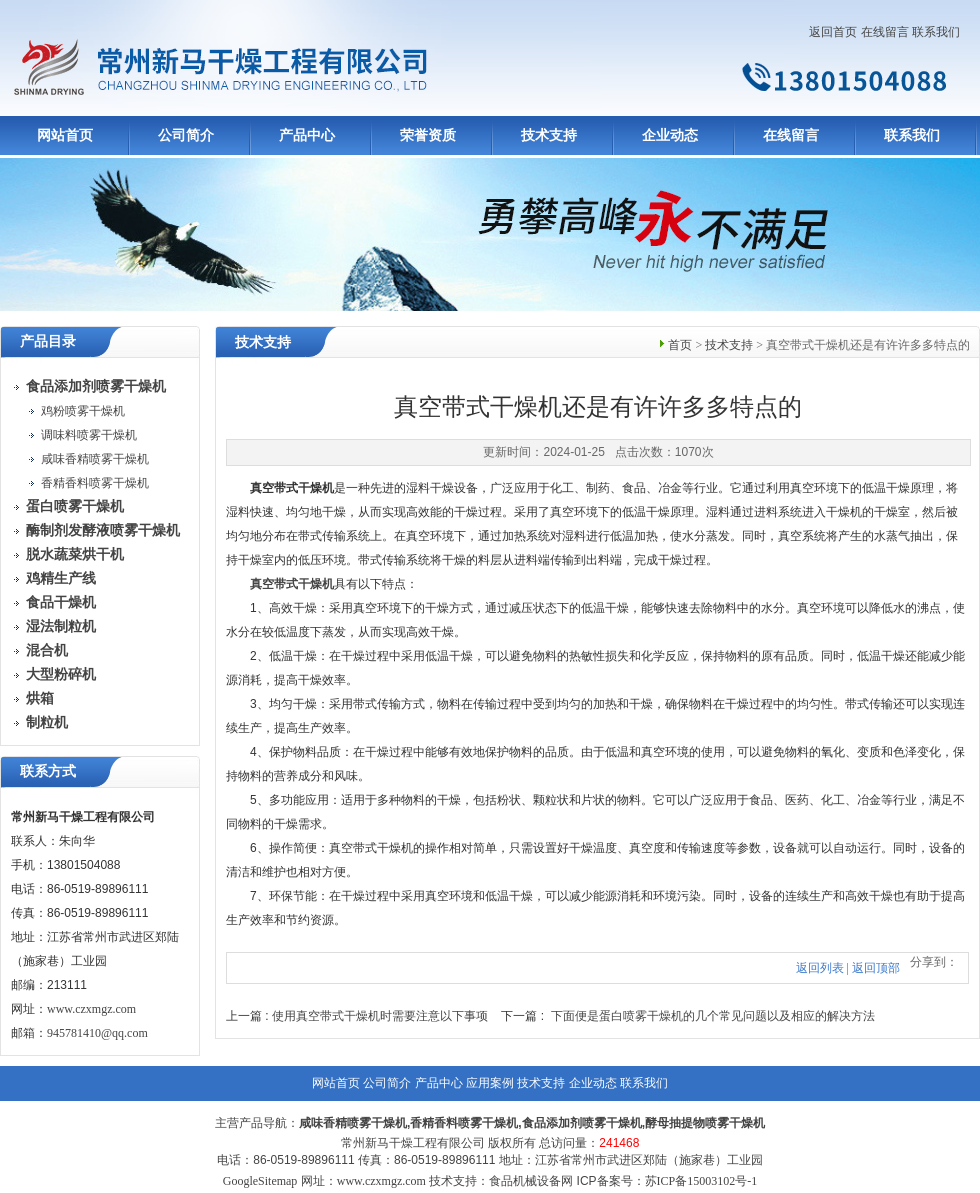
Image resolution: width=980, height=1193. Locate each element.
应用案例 (490, 1083)
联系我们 (936, 32)
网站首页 (65, 135)
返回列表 (820, 968)
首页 (680, 345)
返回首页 (833, 32)
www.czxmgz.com (91, 1009)
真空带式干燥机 (292, 584)
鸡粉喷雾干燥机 (83, 411)
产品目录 (48, 341)
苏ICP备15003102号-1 (701, 1181)
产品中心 (307, 135)
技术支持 (549, 135)
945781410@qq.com (97, 1033)
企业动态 (670, 135)
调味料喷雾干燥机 (89, 435)
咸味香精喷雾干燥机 (95, 459)
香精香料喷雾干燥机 (95, 483)
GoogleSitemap (260, 1181)
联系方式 (48, 771)
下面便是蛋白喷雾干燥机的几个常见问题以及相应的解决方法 (713, 1016)
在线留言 (885, 32)
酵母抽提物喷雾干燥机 (705, 1123)
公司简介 (186, 135)
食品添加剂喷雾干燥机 (582, 1123)
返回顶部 (876, 968)
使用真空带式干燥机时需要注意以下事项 (380, 1016)
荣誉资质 (428, 135)
